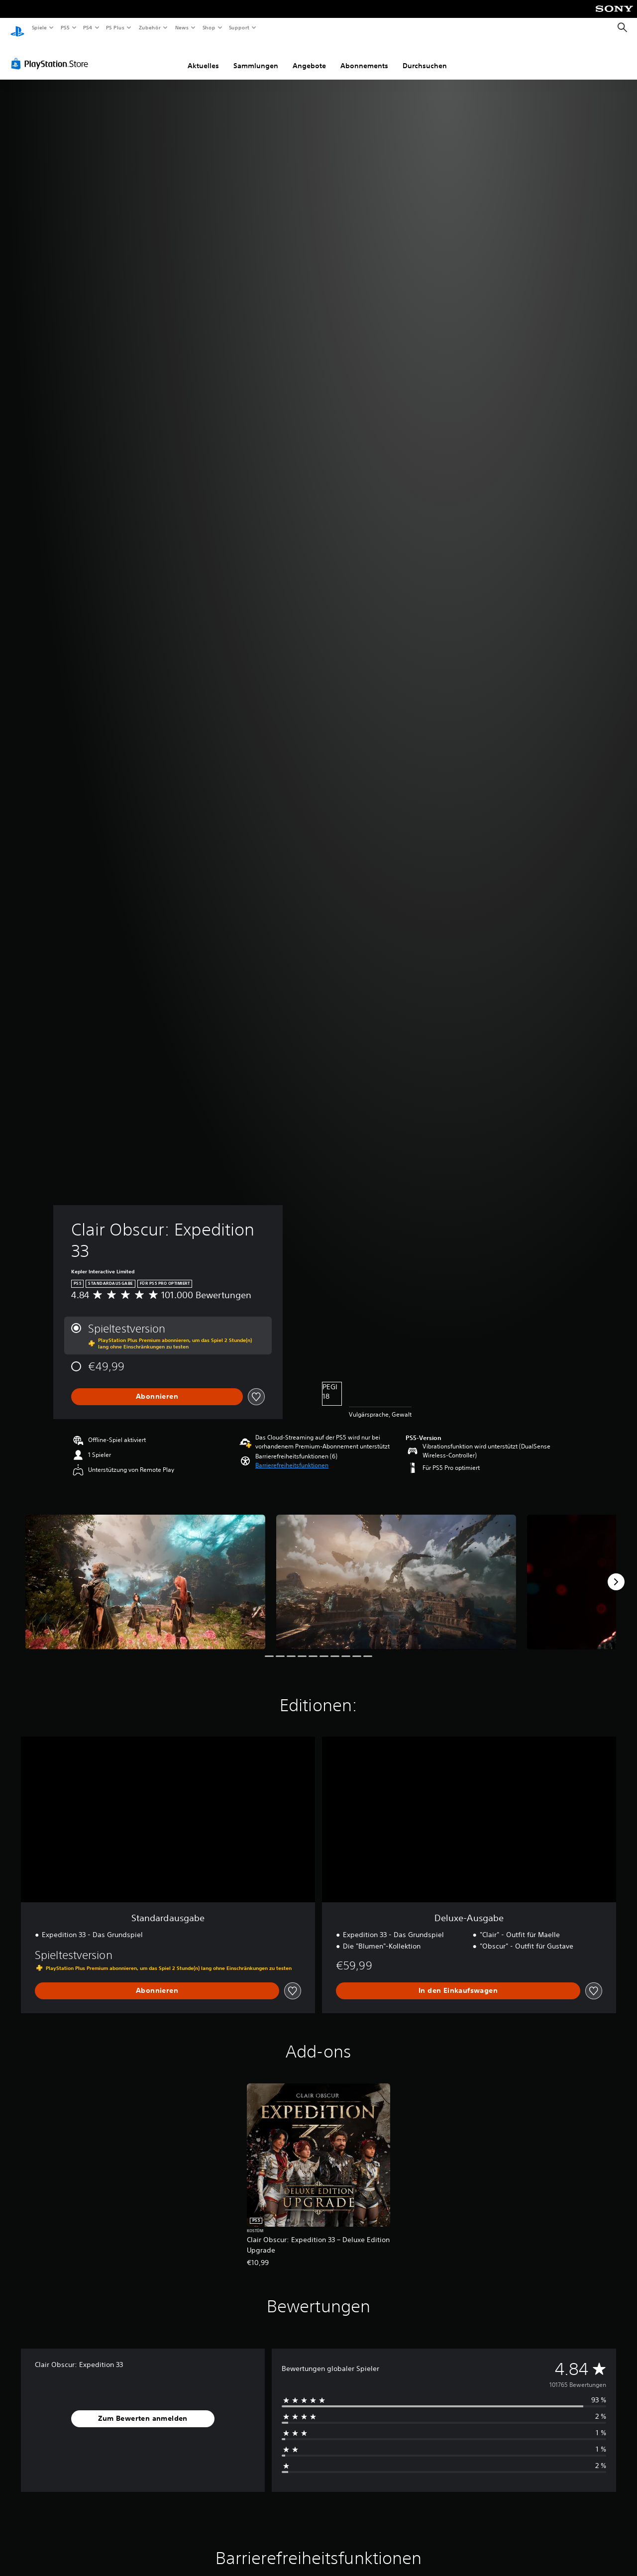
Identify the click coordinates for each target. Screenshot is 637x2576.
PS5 (65, 27)
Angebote (309, 56)
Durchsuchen (425, 56)
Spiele (39, 27)
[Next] (616, 1572)
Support (239, 27)
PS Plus (115, 27)
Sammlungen (255, 56)
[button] (291, 1455)
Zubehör (150, 27)
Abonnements (364, 56)
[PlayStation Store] (52, 54)
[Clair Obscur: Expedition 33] (145, 1572)
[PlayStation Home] (17, 28)
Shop (208, 27)
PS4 (88, 27)
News (182, 27)
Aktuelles (203, 56)
